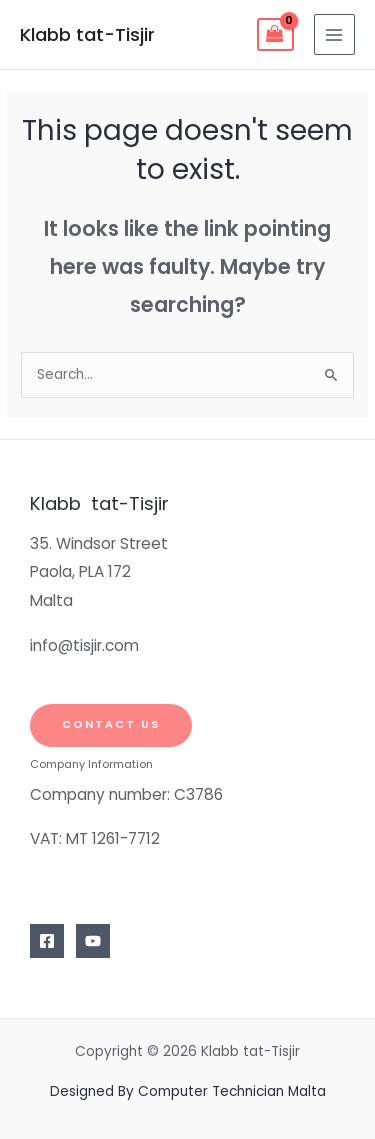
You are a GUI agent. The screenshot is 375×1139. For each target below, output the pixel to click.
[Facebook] (47, 941)
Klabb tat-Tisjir (87, 34)
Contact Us (111, 724)
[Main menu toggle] (334, 34)
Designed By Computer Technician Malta (188, 1091)
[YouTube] (93, 941)
